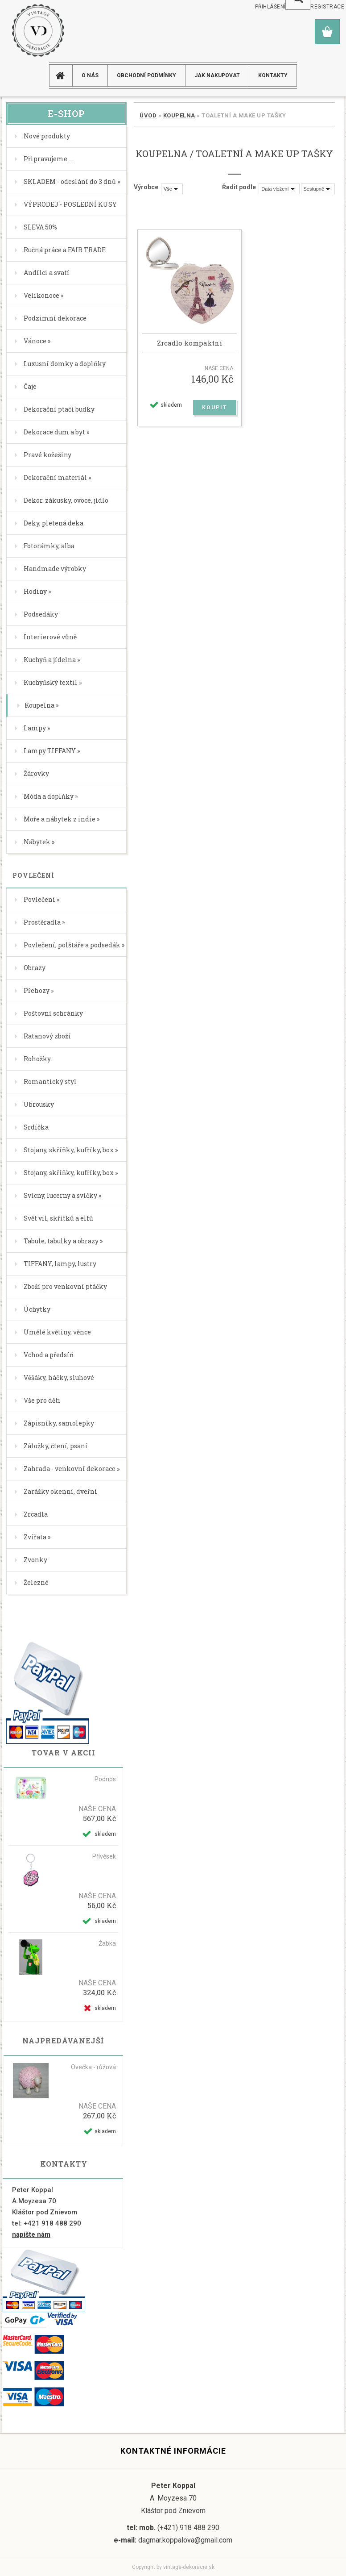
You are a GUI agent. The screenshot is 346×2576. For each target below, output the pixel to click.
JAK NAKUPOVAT (217, 75)
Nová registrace (319, 7)
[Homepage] (64, 75)
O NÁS (90, 75)
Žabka (107, 1943)
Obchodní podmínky (146, 75)
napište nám (31, 2234)
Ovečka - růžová (93, 2067)
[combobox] (279, 188)
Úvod (148, 115)
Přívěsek (104, 1856)
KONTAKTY (273, 75)
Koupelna (179, 115)
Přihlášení (270, 7)
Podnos (105, 1779)
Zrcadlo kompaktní (189, 342)
